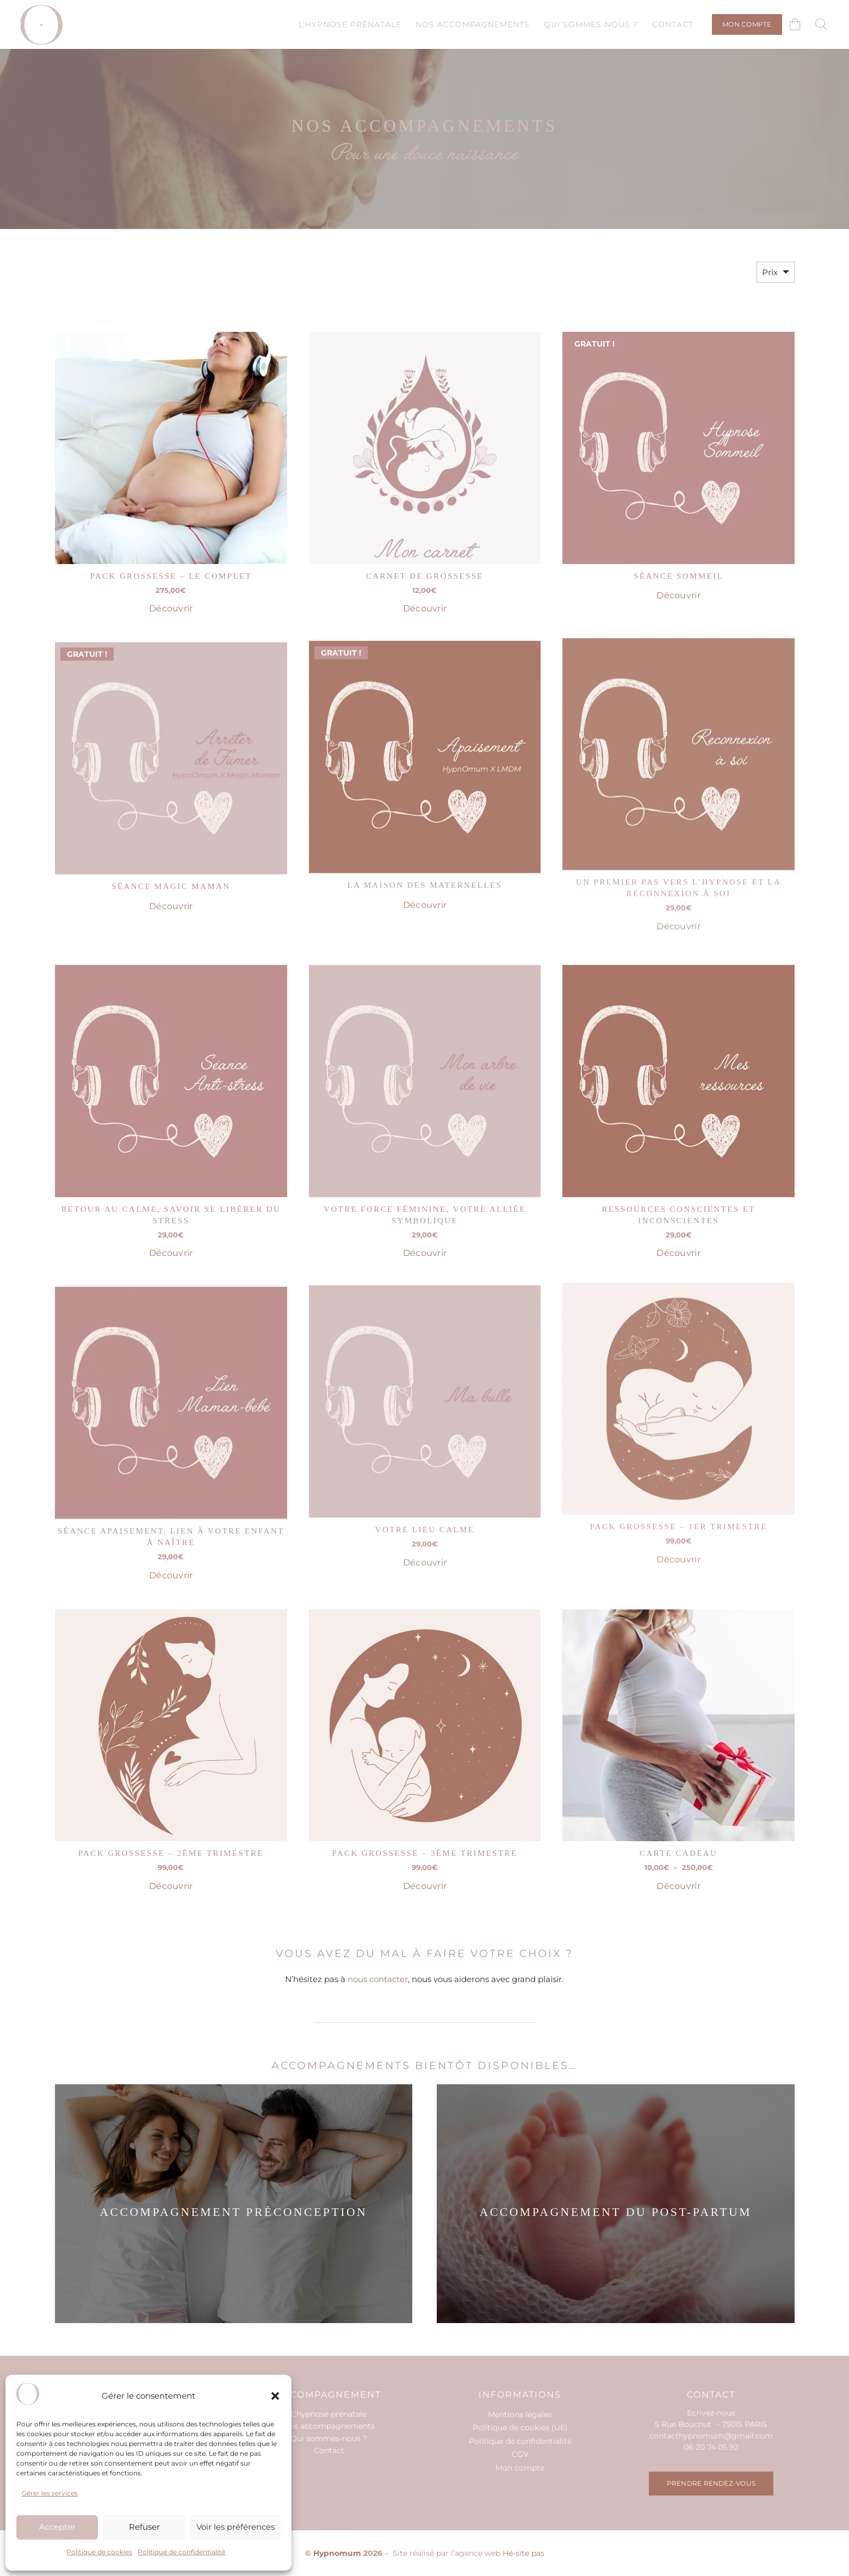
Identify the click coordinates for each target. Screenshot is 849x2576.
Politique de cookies (99, 2552)
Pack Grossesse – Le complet (171, 576)
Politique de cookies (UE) (520, 2427)
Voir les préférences (235, 2527)
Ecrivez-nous (711, 2413)
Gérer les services (50, 2493)
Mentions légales (520, 2414)
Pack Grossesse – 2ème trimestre (170, 1845)
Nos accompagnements (329, 2426)
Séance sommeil (678, 576)
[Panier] (795, 24)
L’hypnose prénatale (329, 2414)
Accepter (57, 2527)
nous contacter (378, 1979)
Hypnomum (337, 2553)
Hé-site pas (523, 2553)
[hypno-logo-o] (42, 25)
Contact (329, 2450)
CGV (520, 2454)
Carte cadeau (678, 1822)
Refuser (144, 2527)
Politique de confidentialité (181, 2552)
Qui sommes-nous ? (328, 2438)
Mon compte (519, 2468)
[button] (275, 2396)
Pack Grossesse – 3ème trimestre (424, 1837)
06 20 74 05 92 (711, 2447)
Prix (770, 272)
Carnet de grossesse (424, 576)
